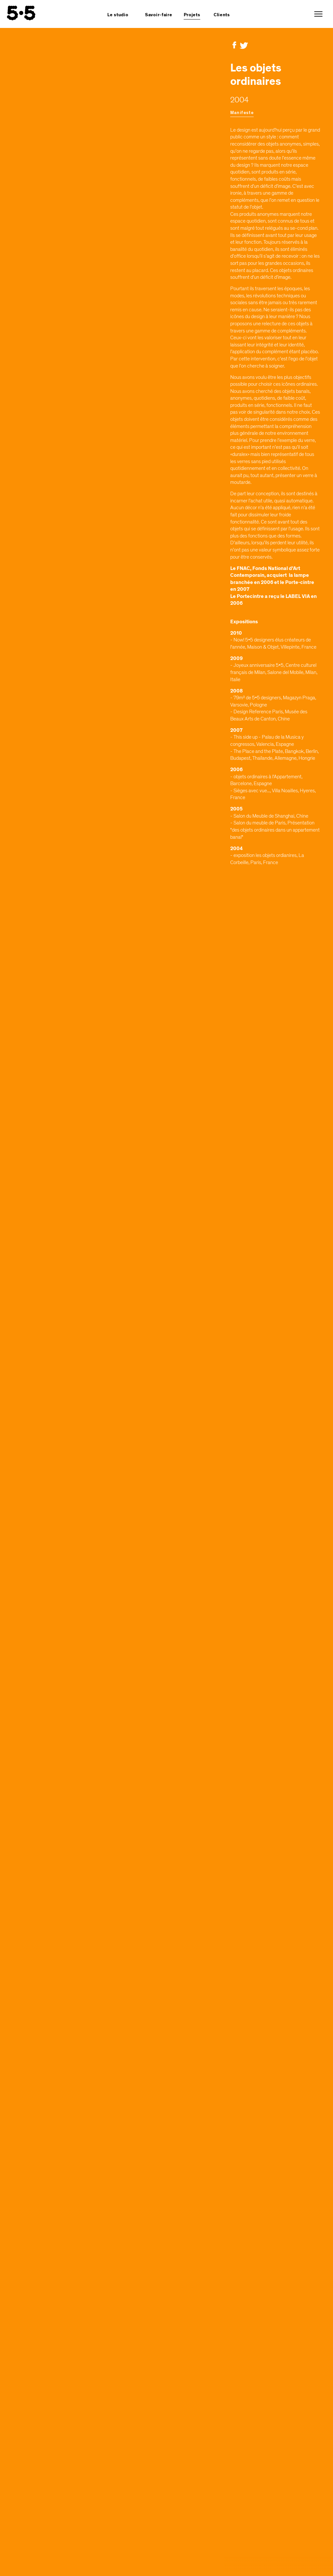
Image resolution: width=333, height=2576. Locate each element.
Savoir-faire (158, 15)
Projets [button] (192, 15)
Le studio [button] (117, 15)
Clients (222, 15)
